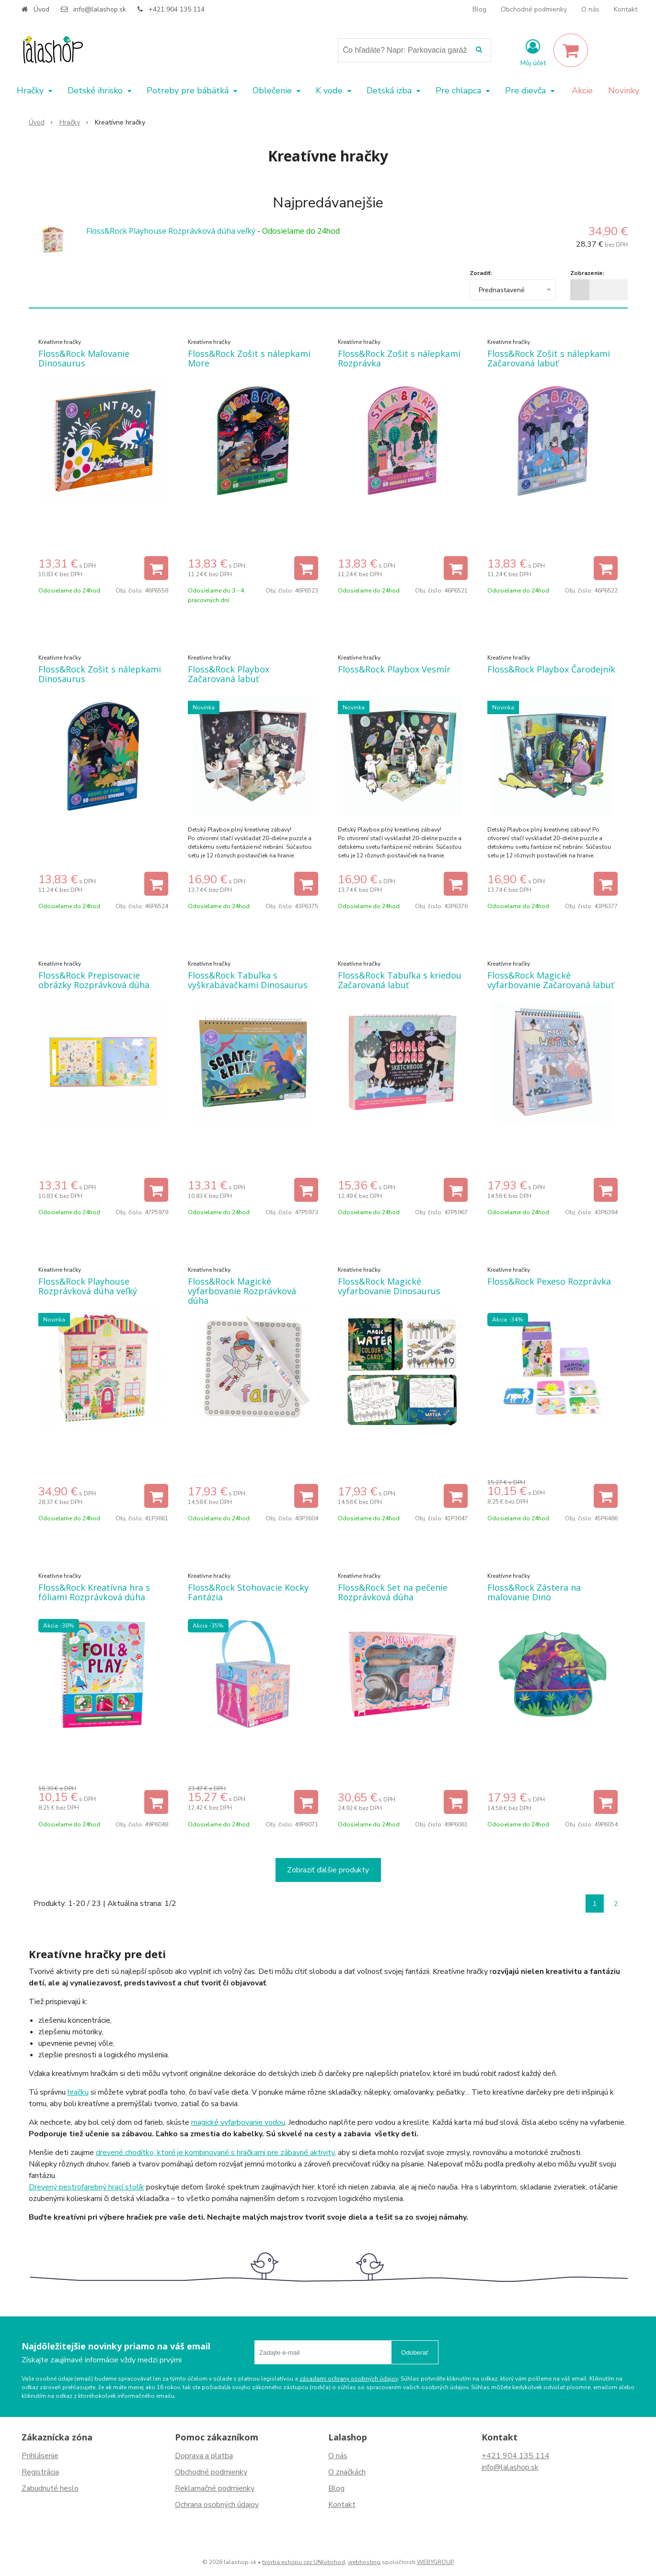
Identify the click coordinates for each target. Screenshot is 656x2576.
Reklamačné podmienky (214, 2488)
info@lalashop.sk (99, 9)
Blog (479, 9)
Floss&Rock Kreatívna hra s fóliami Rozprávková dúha (94, 1592)
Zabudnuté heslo (50, 2488)
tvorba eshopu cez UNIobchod (303, 2562)
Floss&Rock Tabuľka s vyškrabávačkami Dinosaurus (248, 980)
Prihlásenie (40, 2456)
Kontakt (625, 9)
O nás (590, 9)
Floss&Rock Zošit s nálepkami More (249, 358)
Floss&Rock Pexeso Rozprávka (549, 1281)
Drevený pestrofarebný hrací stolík (86, 2187)
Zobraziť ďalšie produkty (328, 1870)
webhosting (364, 2562)
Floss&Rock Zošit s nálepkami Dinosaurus (99, 673)
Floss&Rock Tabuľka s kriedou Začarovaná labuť (399, 980)
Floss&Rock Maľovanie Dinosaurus (83, 358)
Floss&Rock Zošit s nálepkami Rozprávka (399, 358)
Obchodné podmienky (534, 9)
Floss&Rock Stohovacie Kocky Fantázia (248, 1592)
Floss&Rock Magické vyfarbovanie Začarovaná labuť (550, 980)
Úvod (41, 9)
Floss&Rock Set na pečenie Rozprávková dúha (393, 1592)
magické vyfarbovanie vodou (238, 2122)
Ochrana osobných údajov (217, 2504)
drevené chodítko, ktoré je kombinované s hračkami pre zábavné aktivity (215, 2152)
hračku (78, 2092)
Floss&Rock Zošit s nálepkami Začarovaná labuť (548, 358)
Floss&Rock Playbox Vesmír (394, 669)
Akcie (582, 90)
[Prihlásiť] (533, 52)
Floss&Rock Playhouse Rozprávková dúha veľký (170, 231)
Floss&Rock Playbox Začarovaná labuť (228, 673)
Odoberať (414, 2352)
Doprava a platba (204, 2456)
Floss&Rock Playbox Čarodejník (551, 669)
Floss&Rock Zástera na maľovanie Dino (534, 1592)
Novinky (623, 90)
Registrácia (40, 2472)
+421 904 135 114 (177, 9)
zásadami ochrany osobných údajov (348, 2378)
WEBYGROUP (435, 2562)
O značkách (347, 2472)
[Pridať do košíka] (156, 568)
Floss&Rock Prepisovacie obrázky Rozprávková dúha (94, 980)
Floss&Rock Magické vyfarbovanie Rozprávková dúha (242, 1291)
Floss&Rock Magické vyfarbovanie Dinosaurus (389, 1286)
